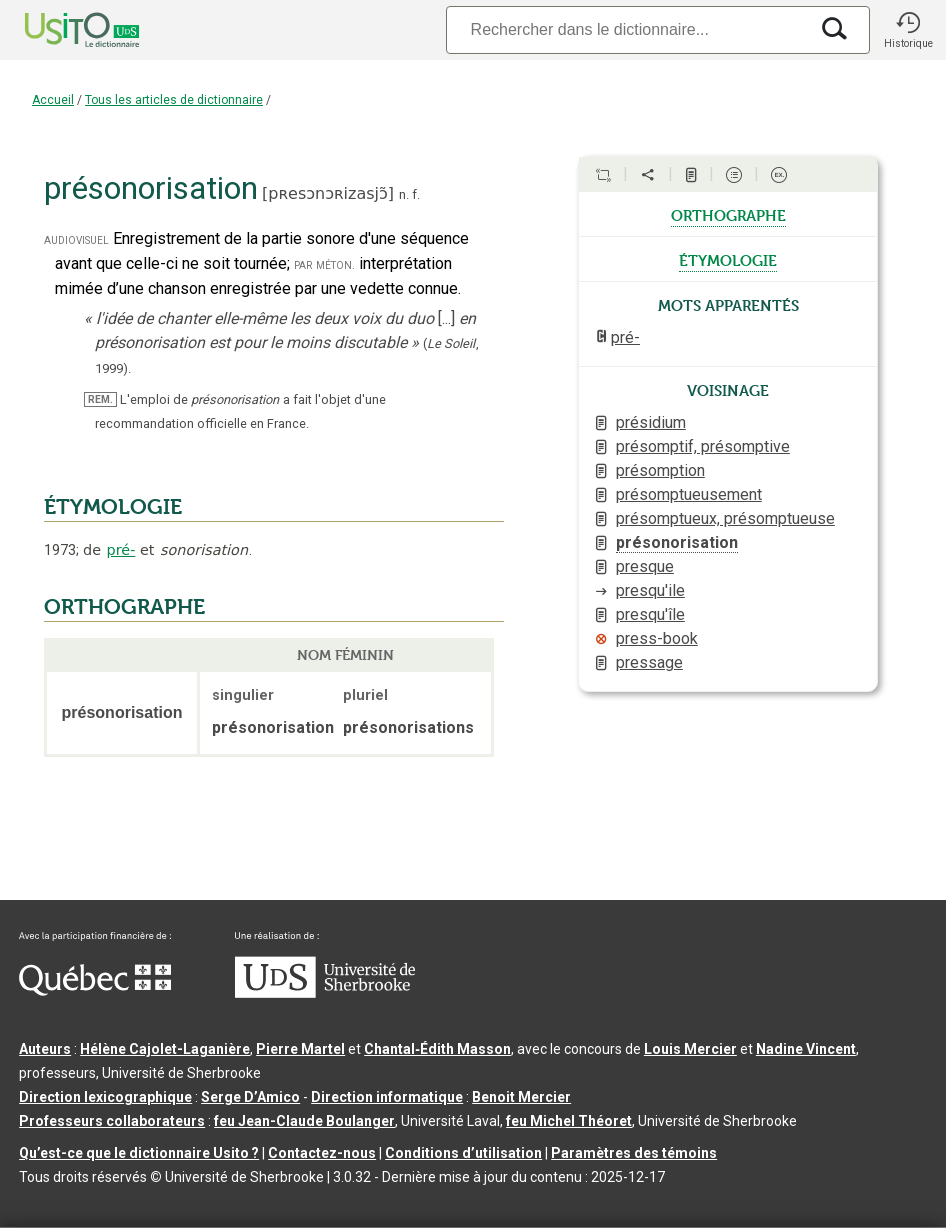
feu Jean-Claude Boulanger (304, 1121)
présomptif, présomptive (703, 446)
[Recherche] (627, 29)
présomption (660, 470)
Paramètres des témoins (634, 1153)
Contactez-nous (322, 1153)
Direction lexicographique (105, 1097)
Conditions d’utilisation (463, 1153)
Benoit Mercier (521, 1097)
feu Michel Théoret (569, 1121)
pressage (649, 662)
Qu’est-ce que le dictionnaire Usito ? (139, 1153)
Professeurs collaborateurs (112, 1121)
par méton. (324, 264)
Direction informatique (387, 1097)
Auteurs (45, 1049)
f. (416, 194)
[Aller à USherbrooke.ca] (325, 993)
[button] (908, 30)
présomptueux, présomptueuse (725, 518)
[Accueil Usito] (60, 30)
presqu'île (650, 614)
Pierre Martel (300, 1049)
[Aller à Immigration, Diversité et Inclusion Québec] (95, 991)
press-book (657, 638)
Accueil (53, 100)
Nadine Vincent (806, 1049)
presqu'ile (650, 590)
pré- (121, 550)
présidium (651, 422)
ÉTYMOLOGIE (113, 507)
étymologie (728, 259)
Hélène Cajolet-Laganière (165, 1049)
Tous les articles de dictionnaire (174, 100)
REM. (100, 399)
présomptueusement (689, 494)
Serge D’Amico (250, 1097)
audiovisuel (76, 239)
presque (645, 566)
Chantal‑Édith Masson (437, 1049)
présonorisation (677, 542)
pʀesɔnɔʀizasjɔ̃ (328, 193)
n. (404, 194)
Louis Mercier (690, 1049)
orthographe (728, 214)
